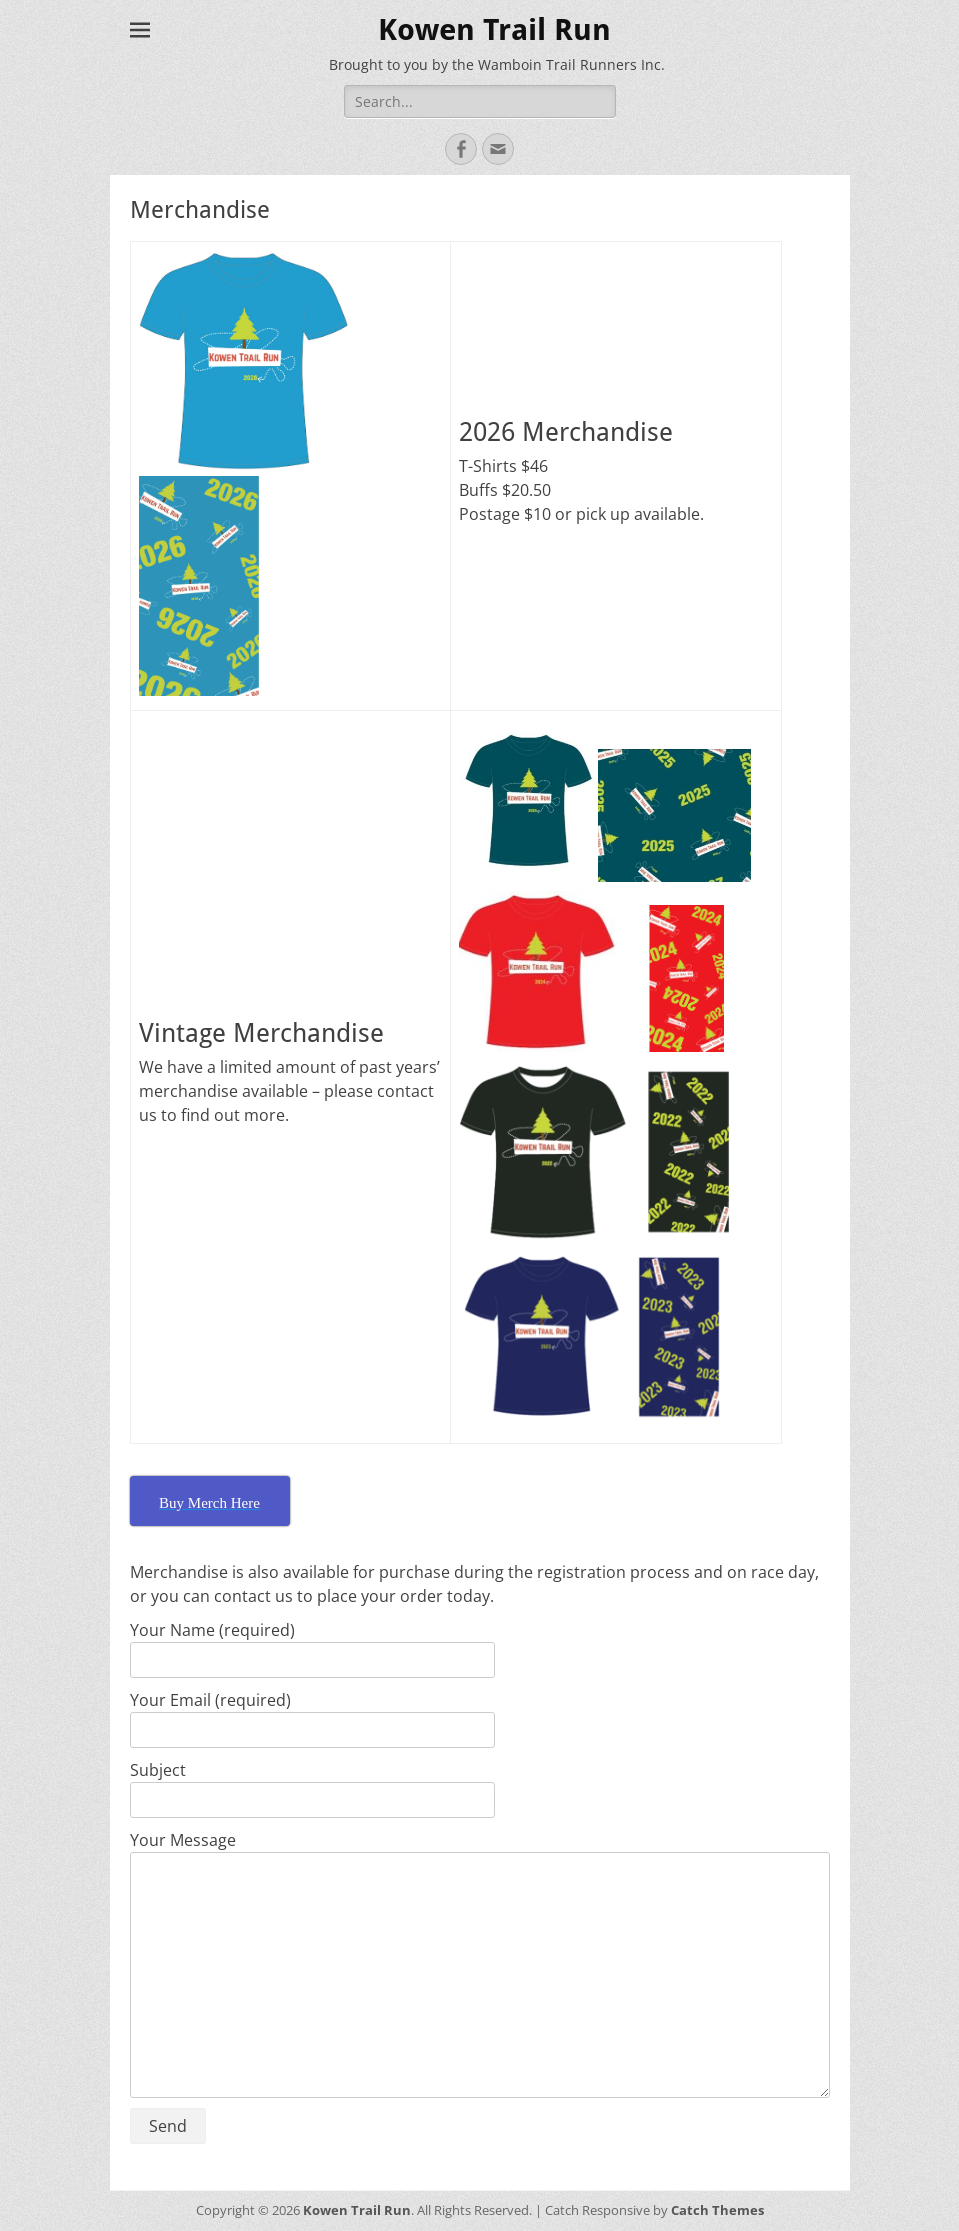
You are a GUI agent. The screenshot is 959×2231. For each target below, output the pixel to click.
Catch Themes (717, 2210)
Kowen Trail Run (494, 29)
